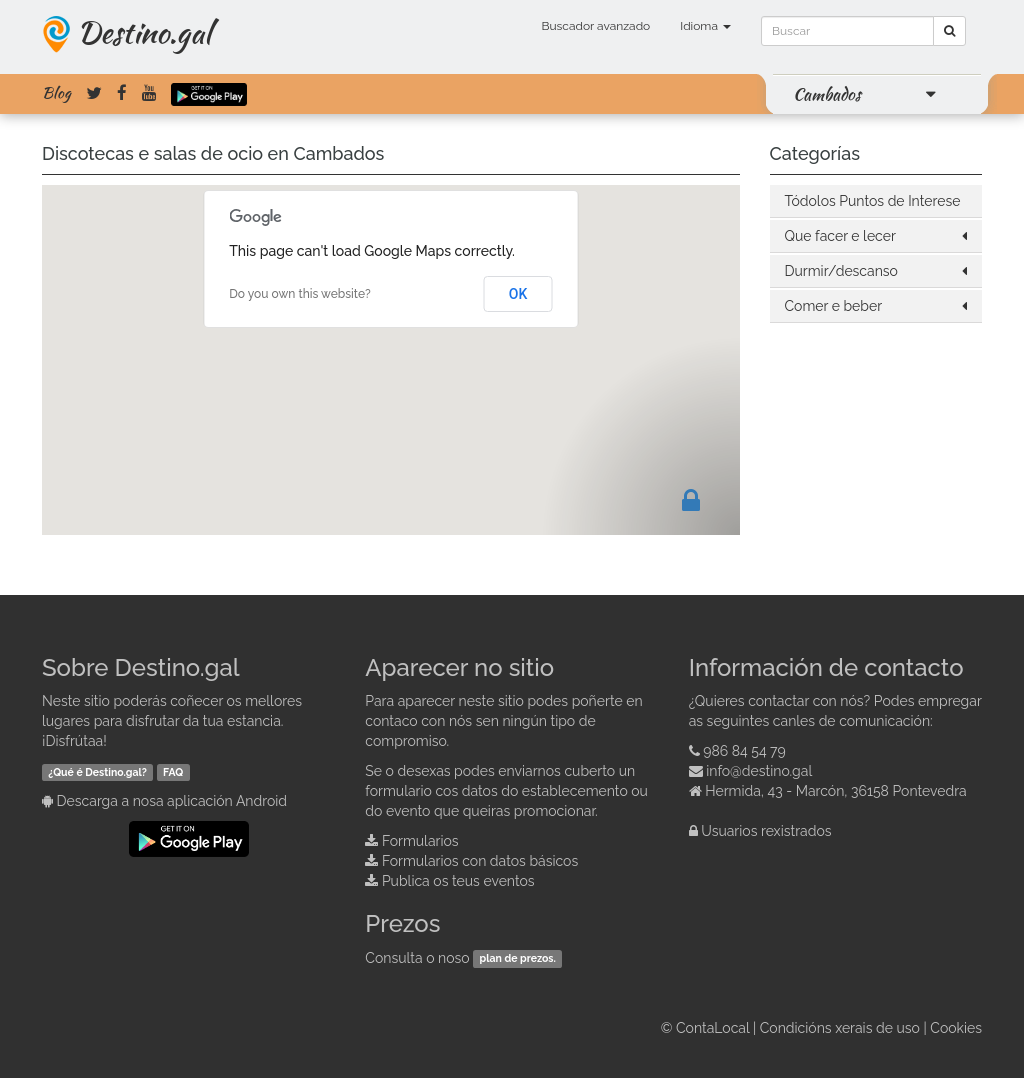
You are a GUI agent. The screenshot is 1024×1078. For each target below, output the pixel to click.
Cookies (956, 1028)
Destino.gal (144, 32)
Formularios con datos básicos (480, 861)
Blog (56, 93)
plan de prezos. (518, 959)
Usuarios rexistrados (766, 831)
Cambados (827, 94)
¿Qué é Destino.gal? (97, 772)
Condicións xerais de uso (840, 1028)
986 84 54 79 (744, 751)
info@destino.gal (759, 771)
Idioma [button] (705, 26)
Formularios (420, 841)
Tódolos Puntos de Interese (873, 201)
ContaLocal (712, 1028)
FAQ (173, 772)
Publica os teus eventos (458, 881)
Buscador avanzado (595, 26)
